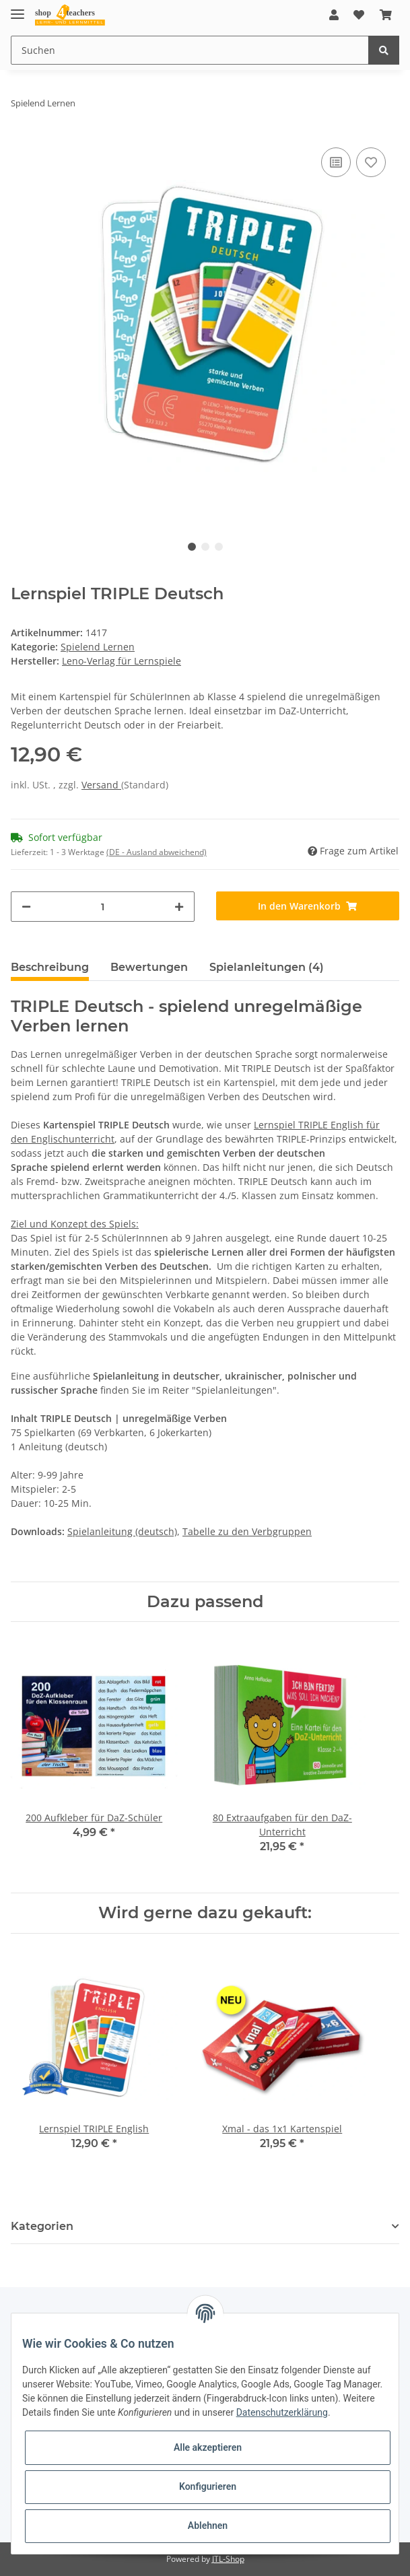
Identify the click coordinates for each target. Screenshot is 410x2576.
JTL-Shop (228, 2559)
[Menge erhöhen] (179, 906)
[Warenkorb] (385, 14)
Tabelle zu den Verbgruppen (247, 1531)
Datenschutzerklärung (282, 2412)
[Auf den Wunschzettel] (371, 162)
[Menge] (102, 906)
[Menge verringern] (26, 906)
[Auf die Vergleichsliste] (336, 162)
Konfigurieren (207, 2486)
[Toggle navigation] (17, 8)
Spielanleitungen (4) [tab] (266, 967)
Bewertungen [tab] (149, 967)
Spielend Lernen (98, 646)
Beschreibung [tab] (50, 967)
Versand (101, 784)
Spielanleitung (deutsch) (122, 1531)
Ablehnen (208, 2525)
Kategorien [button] (42, 2226)
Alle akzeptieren (208, 2447)
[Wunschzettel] (359, 14)
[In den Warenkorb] (308, 905)
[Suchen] (190, 50)
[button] (334, 14)
